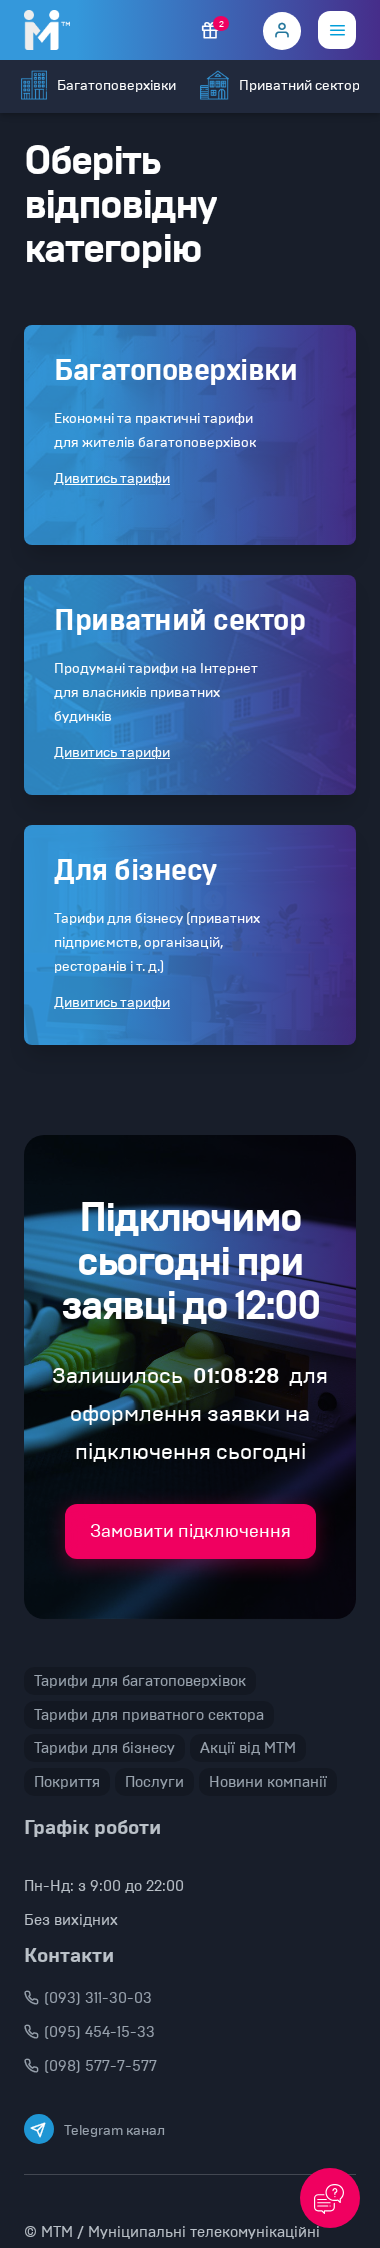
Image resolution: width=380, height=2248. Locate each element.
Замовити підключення (190, 1531)
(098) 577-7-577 (90, 2066)
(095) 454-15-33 (89, 2032)
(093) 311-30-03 (88, 1998)
